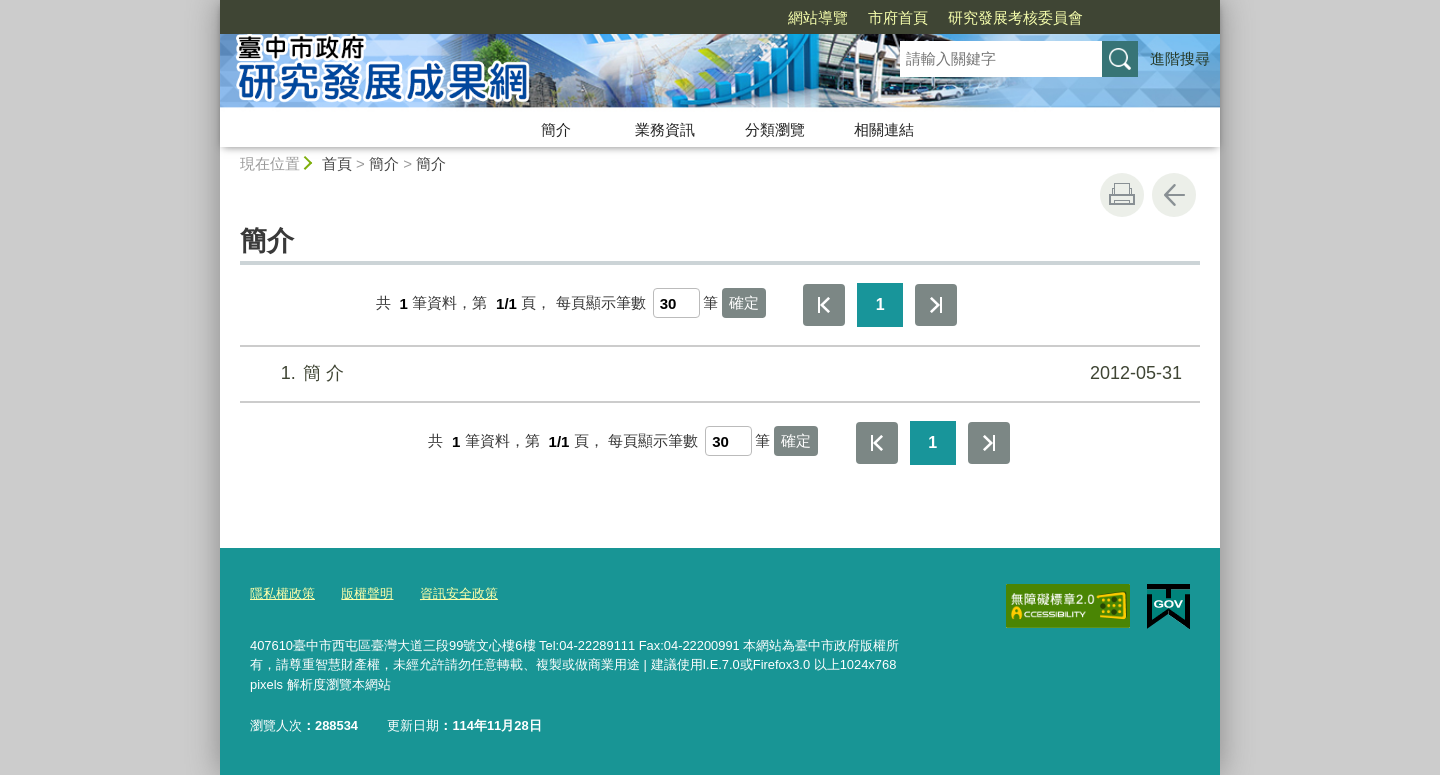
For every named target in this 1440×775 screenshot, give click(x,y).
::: (211, 8)
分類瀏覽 (775, 129)
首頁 (337, 163)
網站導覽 (818, 17)
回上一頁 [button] (1174, 195)
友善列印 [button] (1122, 195)
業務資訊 (665, 129)
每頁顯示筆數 (601, 303)
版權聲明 (367, 593)
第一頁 (824, 305)
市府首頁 (898, 17)
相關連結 (884, 129)
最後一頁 (936, 305)
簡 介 (717, 373)
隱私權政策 (282, 593)
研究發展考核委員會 (1015, 17)
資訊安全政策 (459, 593)
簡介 (556, 129)
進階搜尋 (1180, 58)
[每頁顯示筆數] (676, 303)
